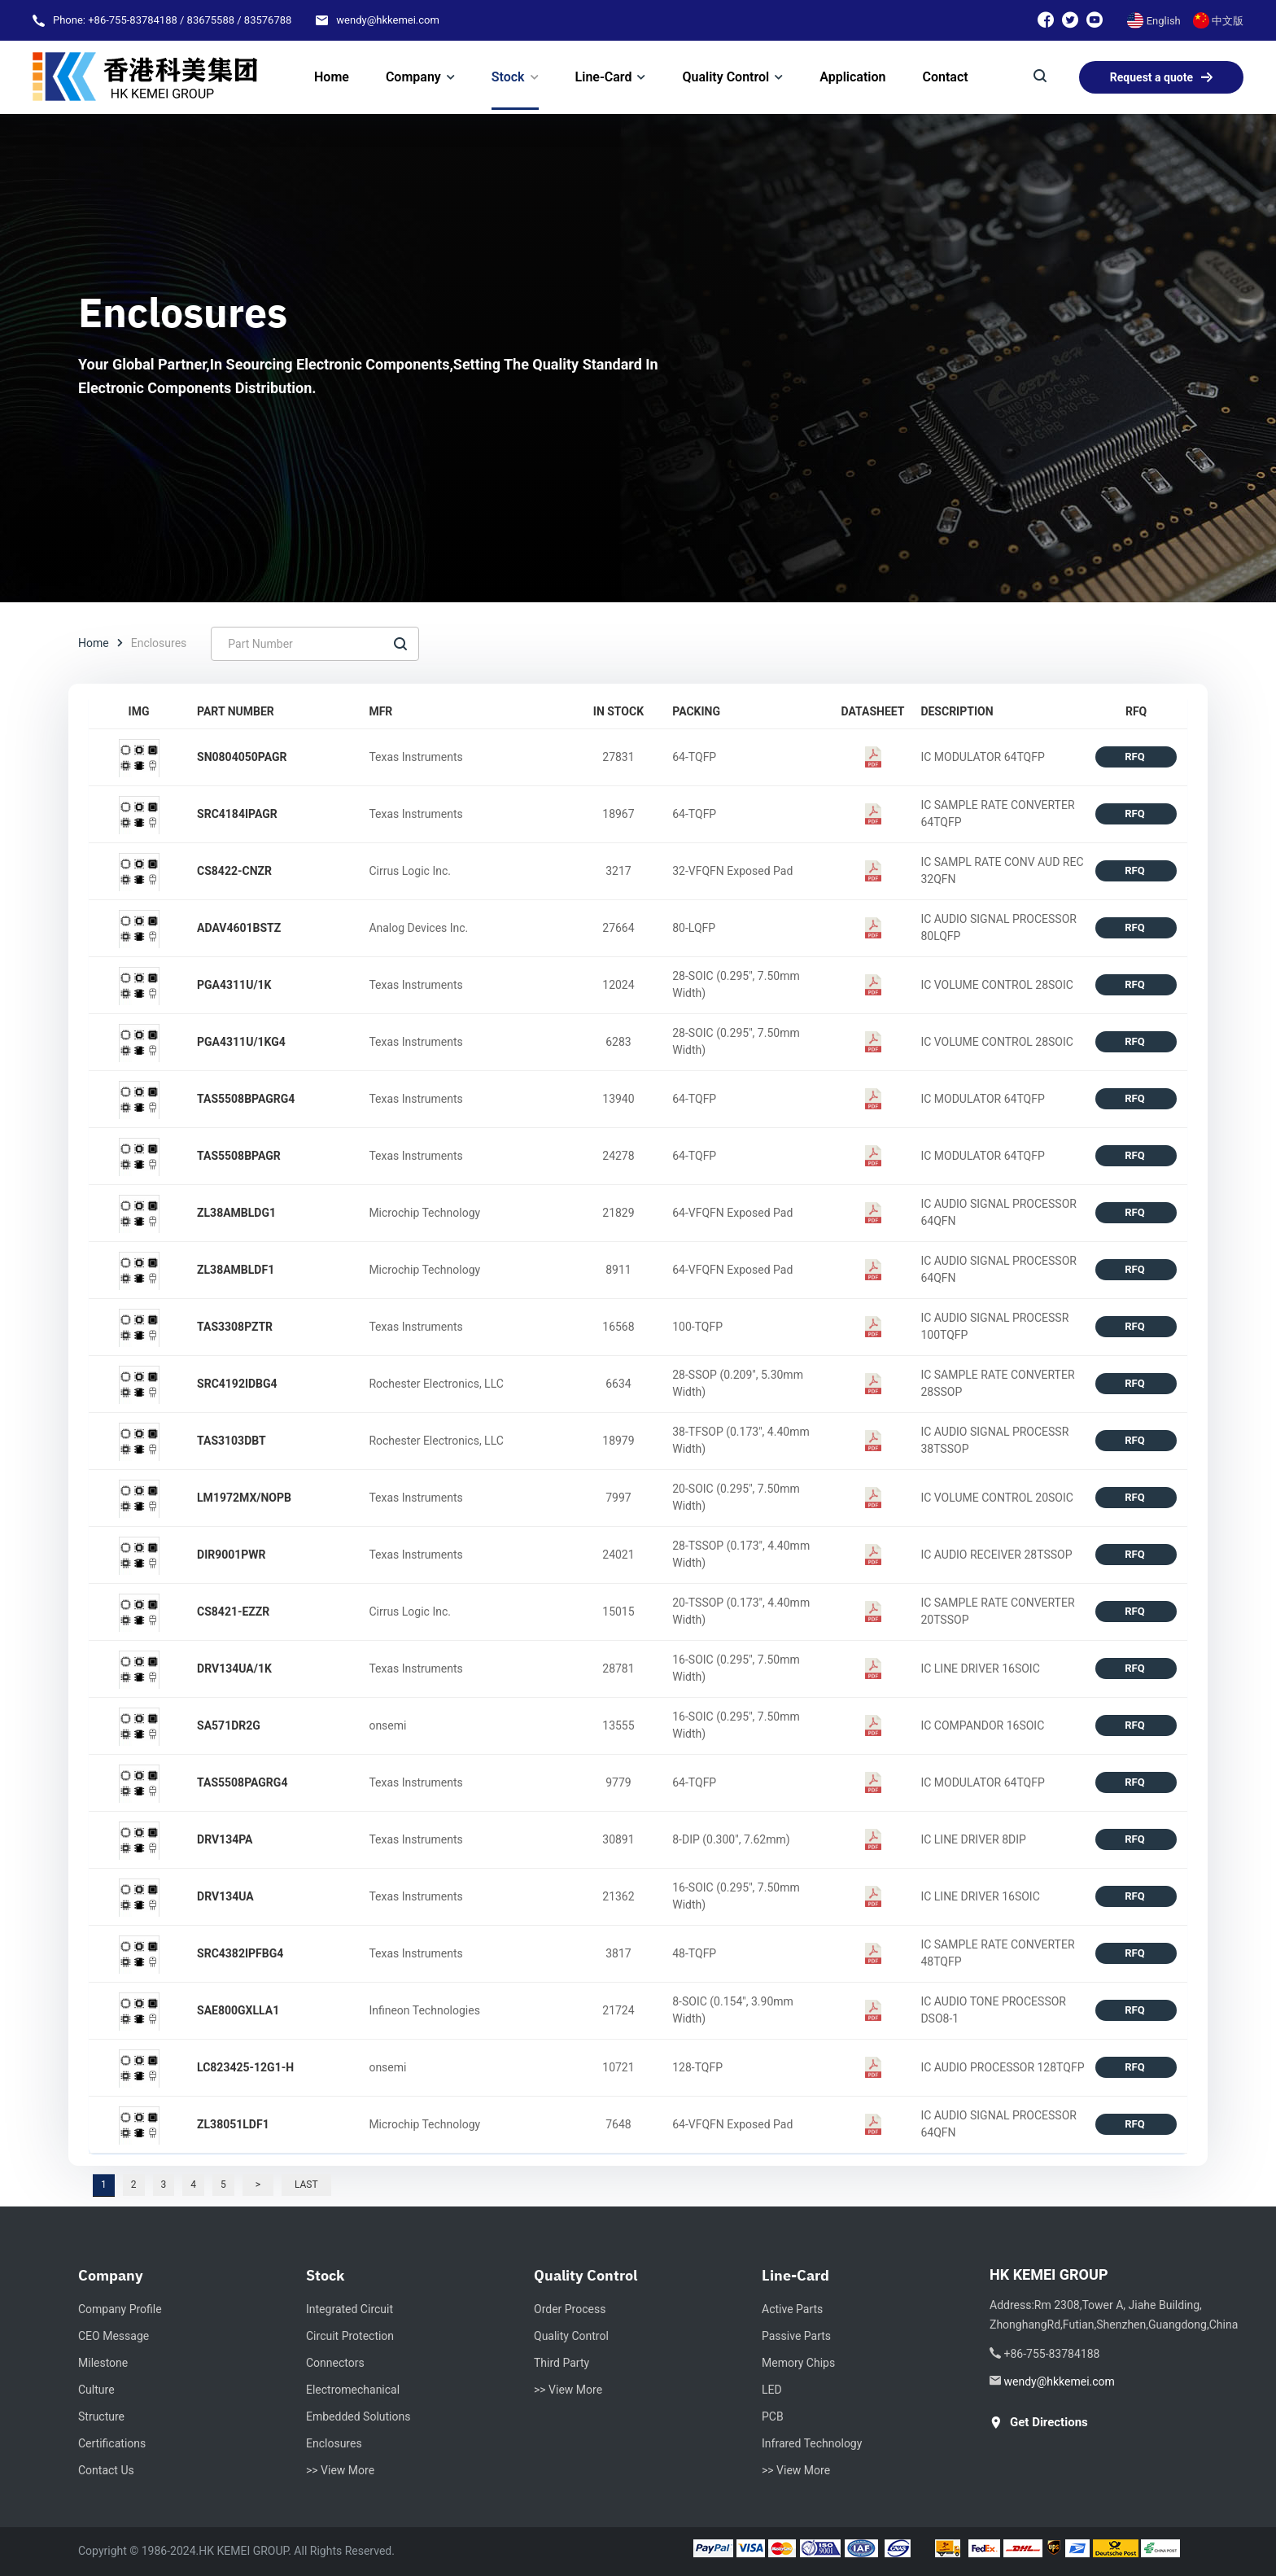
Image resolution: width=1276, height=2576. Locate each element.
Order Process (569, 2309)
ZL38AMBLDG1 (236, 1212)
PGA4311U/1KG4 (241, 1041)
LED (772, 2389)
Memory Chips (798, 2362)
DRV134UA (225, 1896)
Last (306, 2184)
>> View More (340, 2470)
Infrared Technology (812, 2443)
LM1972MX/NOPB (244, 1497)
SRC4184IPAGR (237, 813)
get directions (1039, 2422)
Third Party (561, 2362)
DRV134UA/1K (234, 1668)
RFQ (1136, 756)
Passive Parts (796, 2335)
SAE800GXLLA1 (238, 2010)
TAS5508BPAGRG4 (246, 1098)
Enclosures (334, 2443)
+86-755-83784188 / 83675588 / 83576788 (189, 20)
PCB (773, 2416)
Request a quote (1161, 77)
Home (93, 642)
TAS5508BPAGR (239, 1155)
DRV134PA (224, 1839)
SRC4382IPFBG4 (240, 1953)
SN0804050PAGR (241, 756)
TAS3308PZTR (235, 1326)
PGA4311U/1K (234, 984)
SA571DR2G (228, 1725)
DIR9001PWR (231, 1554)
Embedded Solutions (358, 2416)
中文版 (1218, 21)
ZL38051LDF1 (233, 2124)
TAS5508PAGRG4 (242, 1782)
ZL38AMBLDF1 (235, 1269)
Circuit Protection (350, 2335)
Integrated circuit (349, 2309)
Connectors (335, 2362)
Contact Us (106, 2470)
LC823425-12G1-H (245, 2067)
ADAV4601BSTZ (239, 927)
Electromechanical (353, 2389)
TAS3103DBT (231, 1440)
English (1153, 21)
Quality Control (571, 2335)
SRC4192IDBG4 (237, 1383)
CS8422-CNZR (234, 870)
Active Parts (792, 2309)
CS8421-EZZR (233, 1611)
